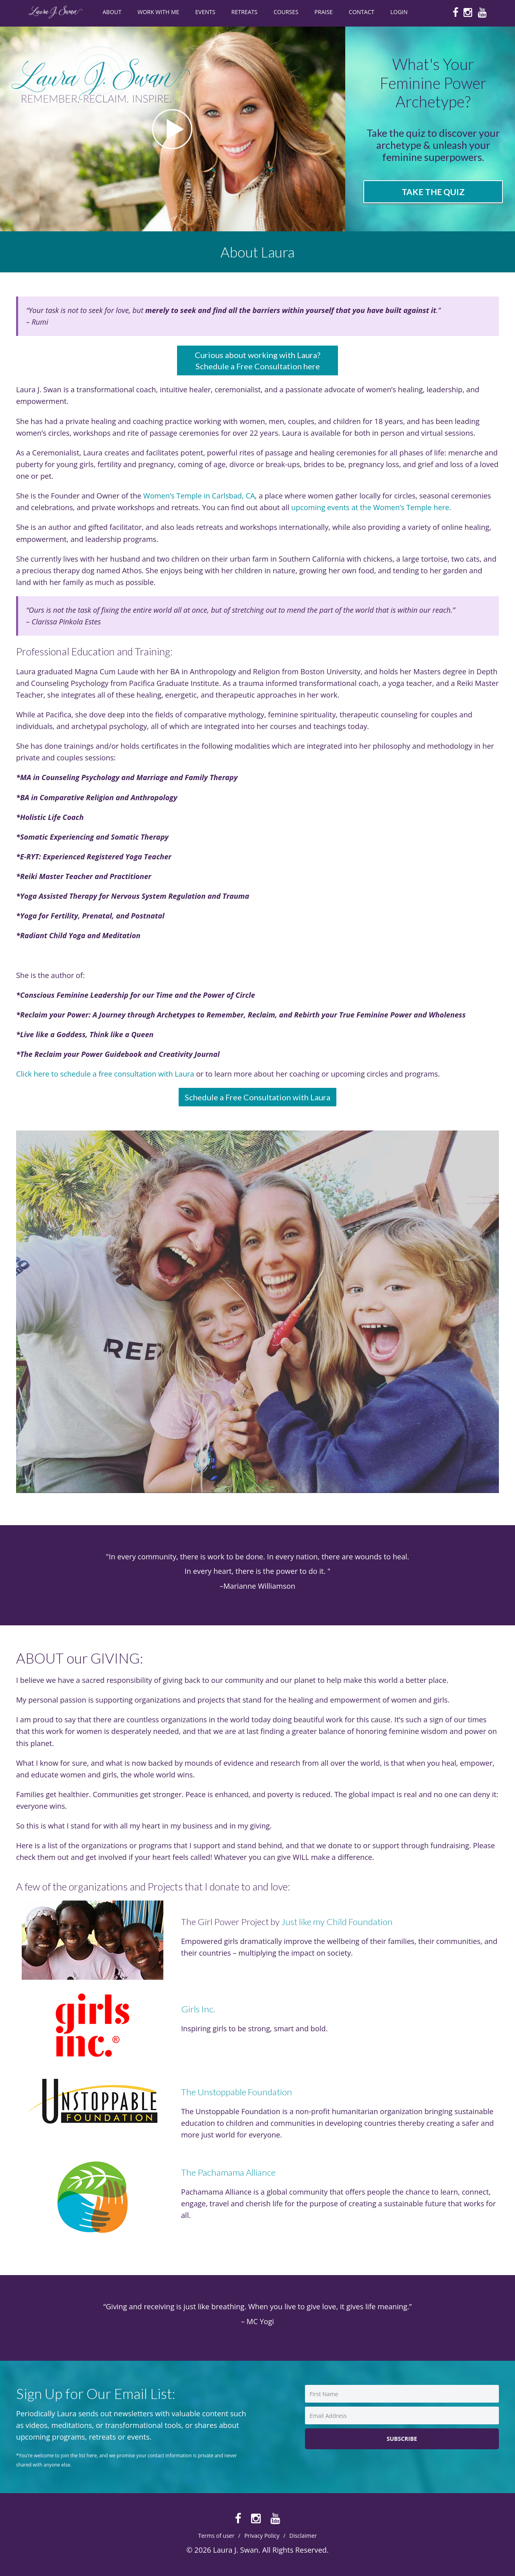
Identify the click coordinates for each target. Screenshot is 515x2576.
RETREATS (244, 12)
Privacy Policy (261, 2535)
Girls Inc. (198, 2009)
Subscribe (402, 2438)
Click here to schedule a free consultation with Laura (105, 1074)
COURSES (286, 12)
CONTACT (361, 12)
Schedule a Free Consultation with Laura (257, 1097)
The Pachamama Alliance (228, 2172)
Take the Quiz (433, 192)
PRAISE (324, 12)
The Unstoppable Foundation (236, 2091)
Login (399, 12)
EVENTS (205, 12)
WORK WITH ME (158, 12)
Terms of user (216, 2535)
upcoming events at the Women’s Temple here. (372, 507)
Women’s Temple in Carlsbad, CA (198, 495)
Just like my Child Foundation (337, 1921)
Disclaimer (303, 2535)
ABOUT (112, 12)
